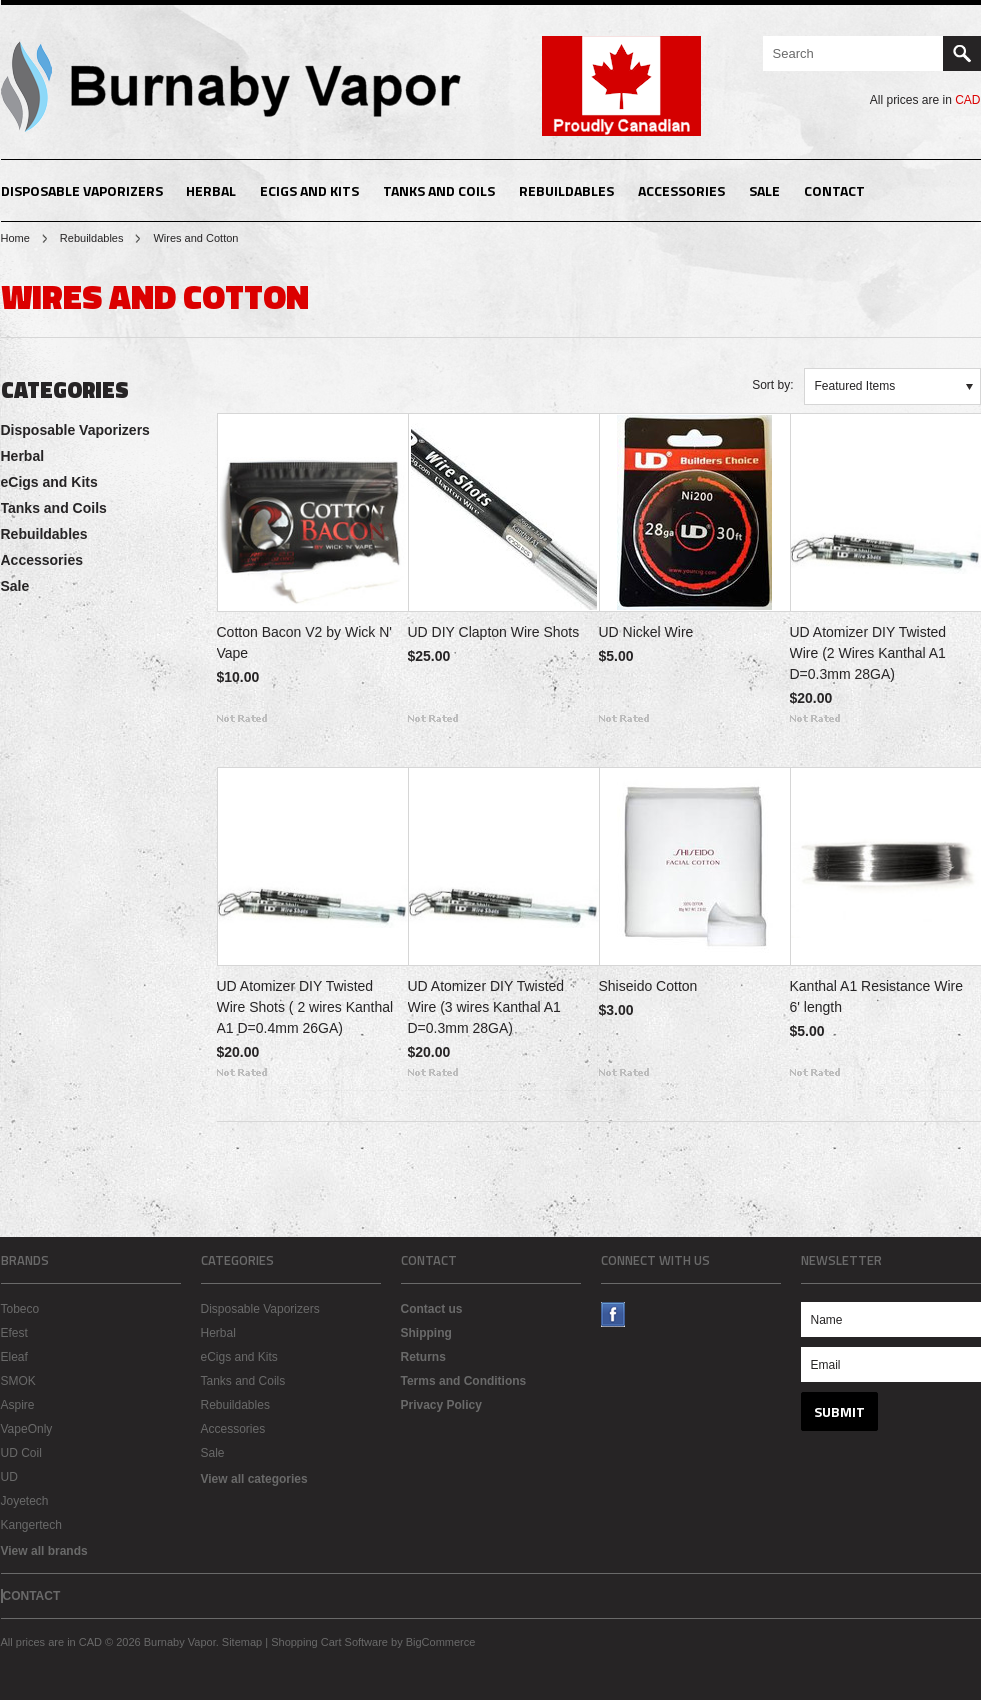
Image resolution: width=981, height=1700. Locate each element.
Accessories (681, 190)
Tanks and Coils (439, 190)
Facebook (613, 1314)
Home (15, 238)
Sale (764, 190)
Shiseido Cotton (648, 986)
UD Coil (21, 1453)
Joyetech (25, 1501)
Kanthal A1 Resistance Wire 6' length (877, 996)
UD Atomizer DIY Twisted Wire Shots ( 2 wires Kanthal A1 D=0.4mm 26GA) (305, 1007)
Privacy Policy (441, 1405)
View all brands (44, 1551)
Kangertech (31, 1525)
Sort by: (772, 385)
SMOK (18, 1381)
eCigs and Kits (309, 190)
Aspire (18, 1405)
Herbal (211, 190)
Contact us (432, 1309)
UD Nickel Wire (646, 632)
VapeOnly (27, 1429)
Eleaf (14, 1357)
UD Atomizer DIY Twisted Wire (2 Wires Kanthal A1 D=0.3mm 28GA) (868, 653)
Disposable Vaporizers (82, 190)
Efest (14, 1333)
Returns (423, 1357)
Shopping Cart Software (329, 1642)
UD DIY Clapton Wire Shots (494, 632)
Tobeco (20, 1309)
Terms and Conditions (464, 1381)
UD (9, 1477)
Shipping (426, 1333)
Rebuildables (566, 190)
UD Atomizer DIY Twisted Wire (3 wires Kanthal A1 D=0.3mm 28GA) (486, 1007)
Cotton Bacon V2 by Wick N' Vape (304, 642)
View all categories (254, 1479)
